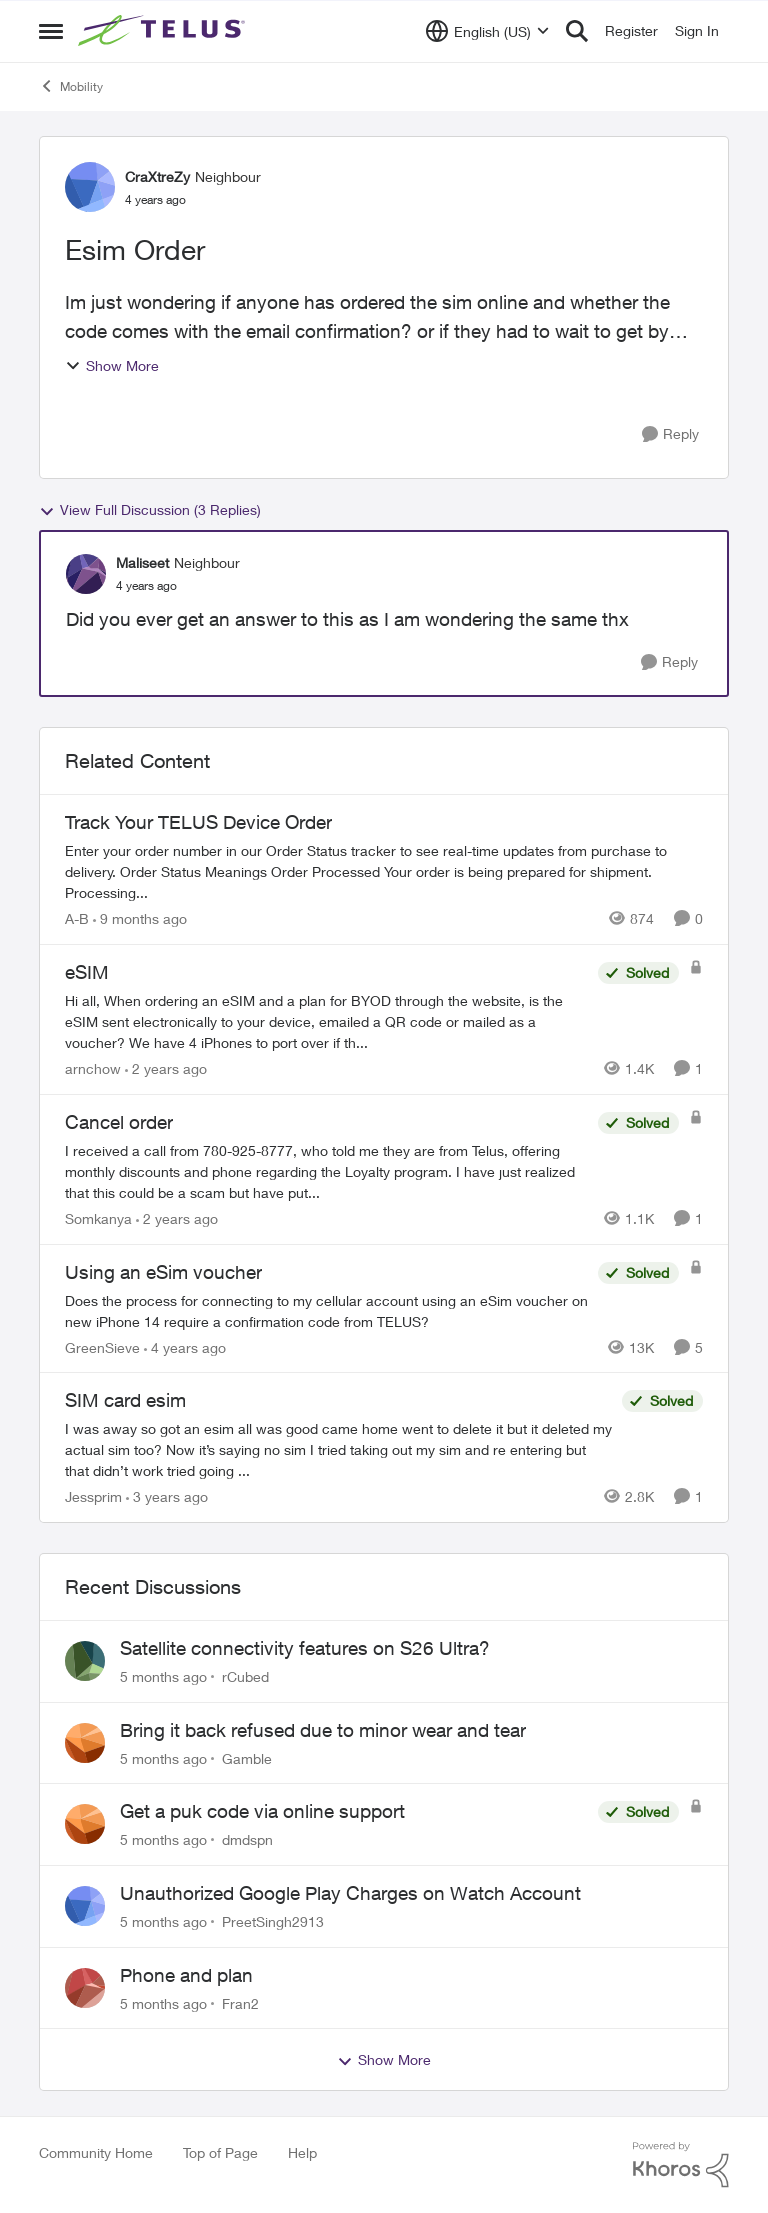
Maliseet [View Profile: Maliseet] (142, 562)
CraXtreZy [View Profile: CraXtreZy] (157, 176)
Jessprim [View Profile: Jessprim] (93, 1496)
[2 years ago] (166, 1068)
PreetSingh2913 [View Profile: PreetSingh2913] (273, 1921)
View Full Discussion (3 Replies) (150, 510)
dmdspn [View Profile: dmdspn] (247, 1839)
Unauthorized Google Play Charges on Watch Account (350, 1893)
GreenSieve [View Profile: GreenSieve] (102, 1346)
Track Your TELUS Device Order (198, 822)
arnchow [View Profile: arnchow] (93, 1068)
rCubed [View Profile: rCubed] (245, 1676)
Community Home (96, 2152)
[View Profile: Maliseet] (86, 574)
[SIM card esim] (338, 1449)
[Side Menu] (51, 31)
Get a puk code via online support (262, 1811)
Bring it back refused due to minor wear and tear (323, 1730)
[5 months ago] (163, 1676)
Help (302, 2152)
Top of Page (220, 2152)
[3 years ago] (167, 1496)
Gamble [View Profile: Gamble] (247, 1757)
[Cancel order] (326, 1171)
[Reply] (670, 434)
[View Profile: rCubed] (85, 1661)
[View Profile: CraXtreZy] (90, 187)
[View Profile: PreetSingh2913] (85, 1906)
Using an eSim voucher (163, 1272)
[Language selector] (487, 31)
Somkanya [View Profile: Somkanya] (98, 1218)
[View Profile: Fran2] (85, 1988)
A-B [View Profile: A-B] (77, 918)
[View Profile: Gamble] (85, 1743)
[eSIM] (326, 1021)
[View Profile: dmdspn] (85, 1824)
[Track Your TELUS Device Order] (384, 871)
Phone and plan (186, 1975)
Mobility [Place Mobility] (71, 86)
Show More (112, 365)
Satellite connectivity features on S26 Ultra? (305, 1648)
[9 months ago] (140, 918)
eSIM (87, 972)
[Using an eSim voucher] (326, 1310)
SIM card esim (125, 1400)
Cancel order (119, 1122)
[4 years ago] (185, 1346)
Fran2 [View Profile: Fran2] (240, 2002)
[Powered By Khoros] (681, 2165)
